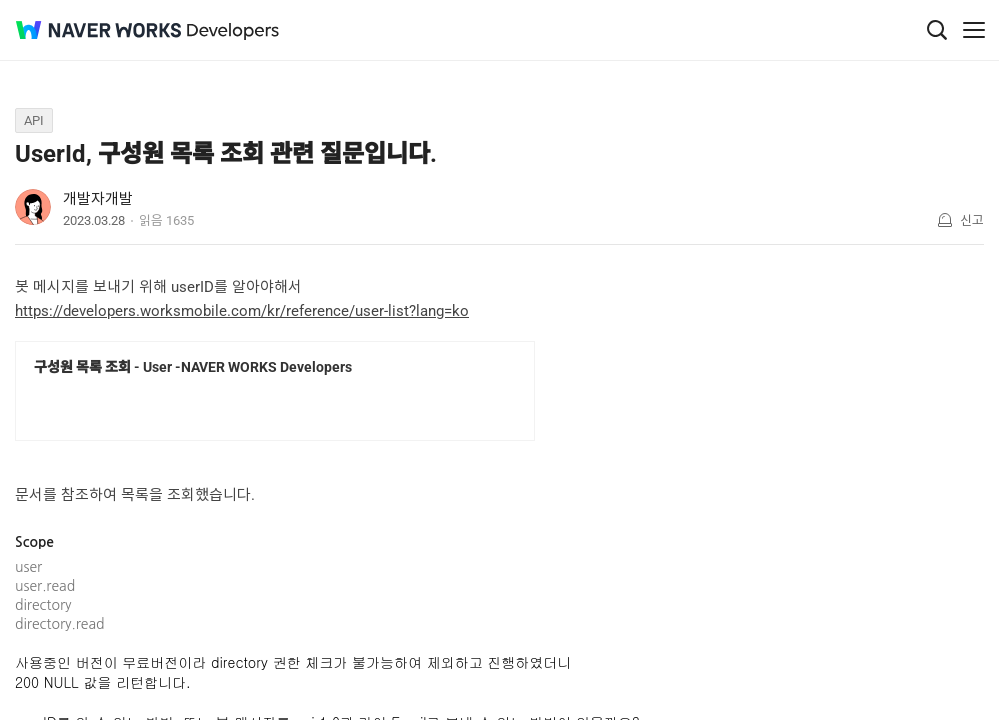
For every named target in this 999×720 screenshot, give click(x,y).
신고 (972, 220)
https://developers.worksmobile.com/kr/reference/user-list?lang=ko (242, 311)
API (34, 120)
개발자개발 (98, 199)
